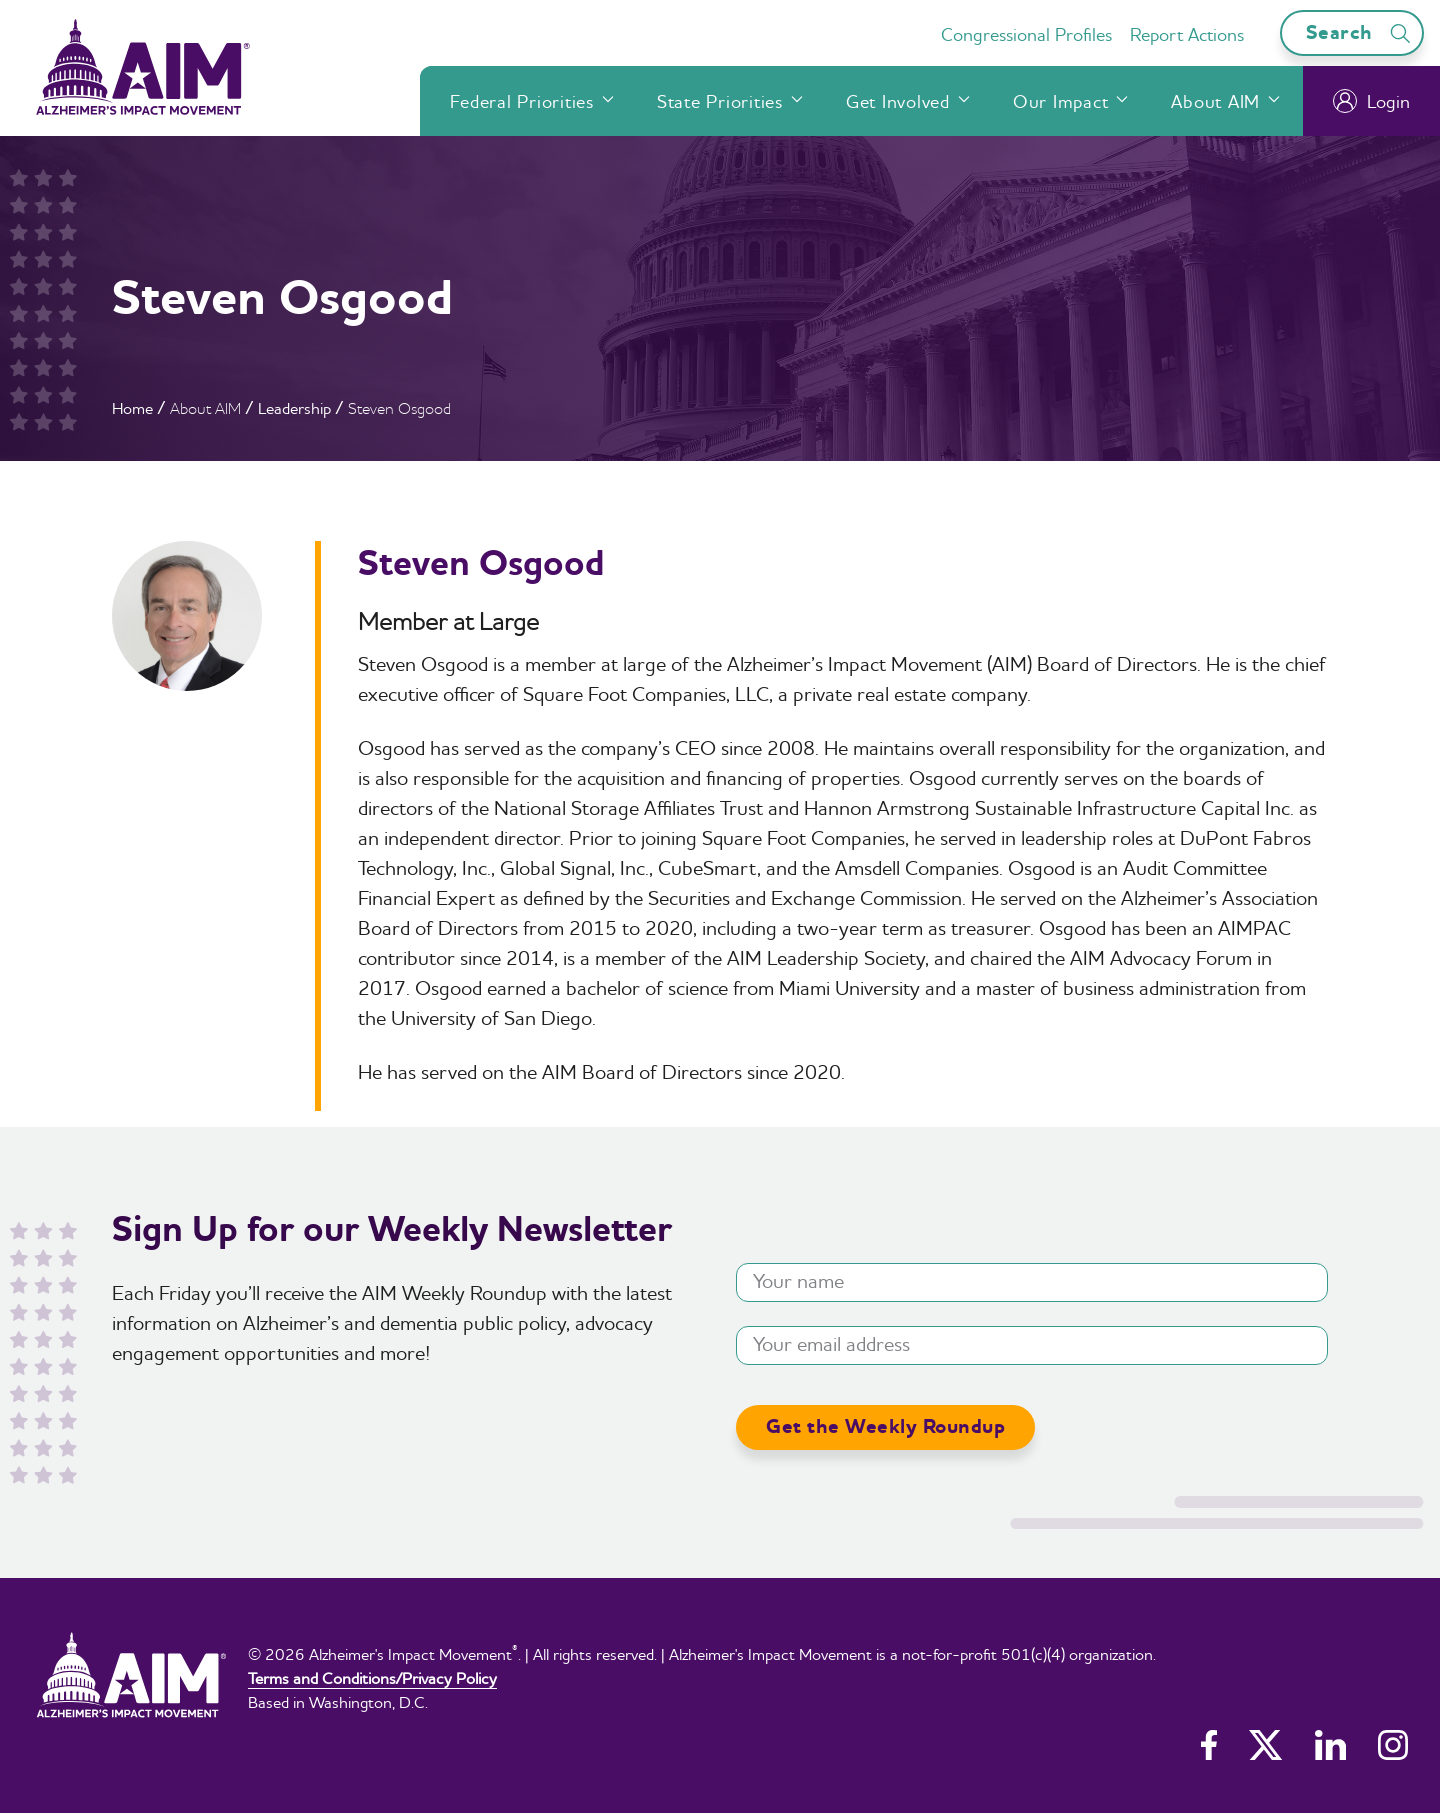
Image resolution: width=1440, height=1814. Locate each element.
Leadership (294, 408)
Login (1371, 101)
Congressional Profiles (1026, 34)
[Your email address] (1032, 1345)
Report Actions (1187, 34)
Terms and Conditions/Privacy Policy (372, 1678)
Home (132, 408)
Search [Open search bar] (1361, 32)
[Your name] (1032, 1282)
